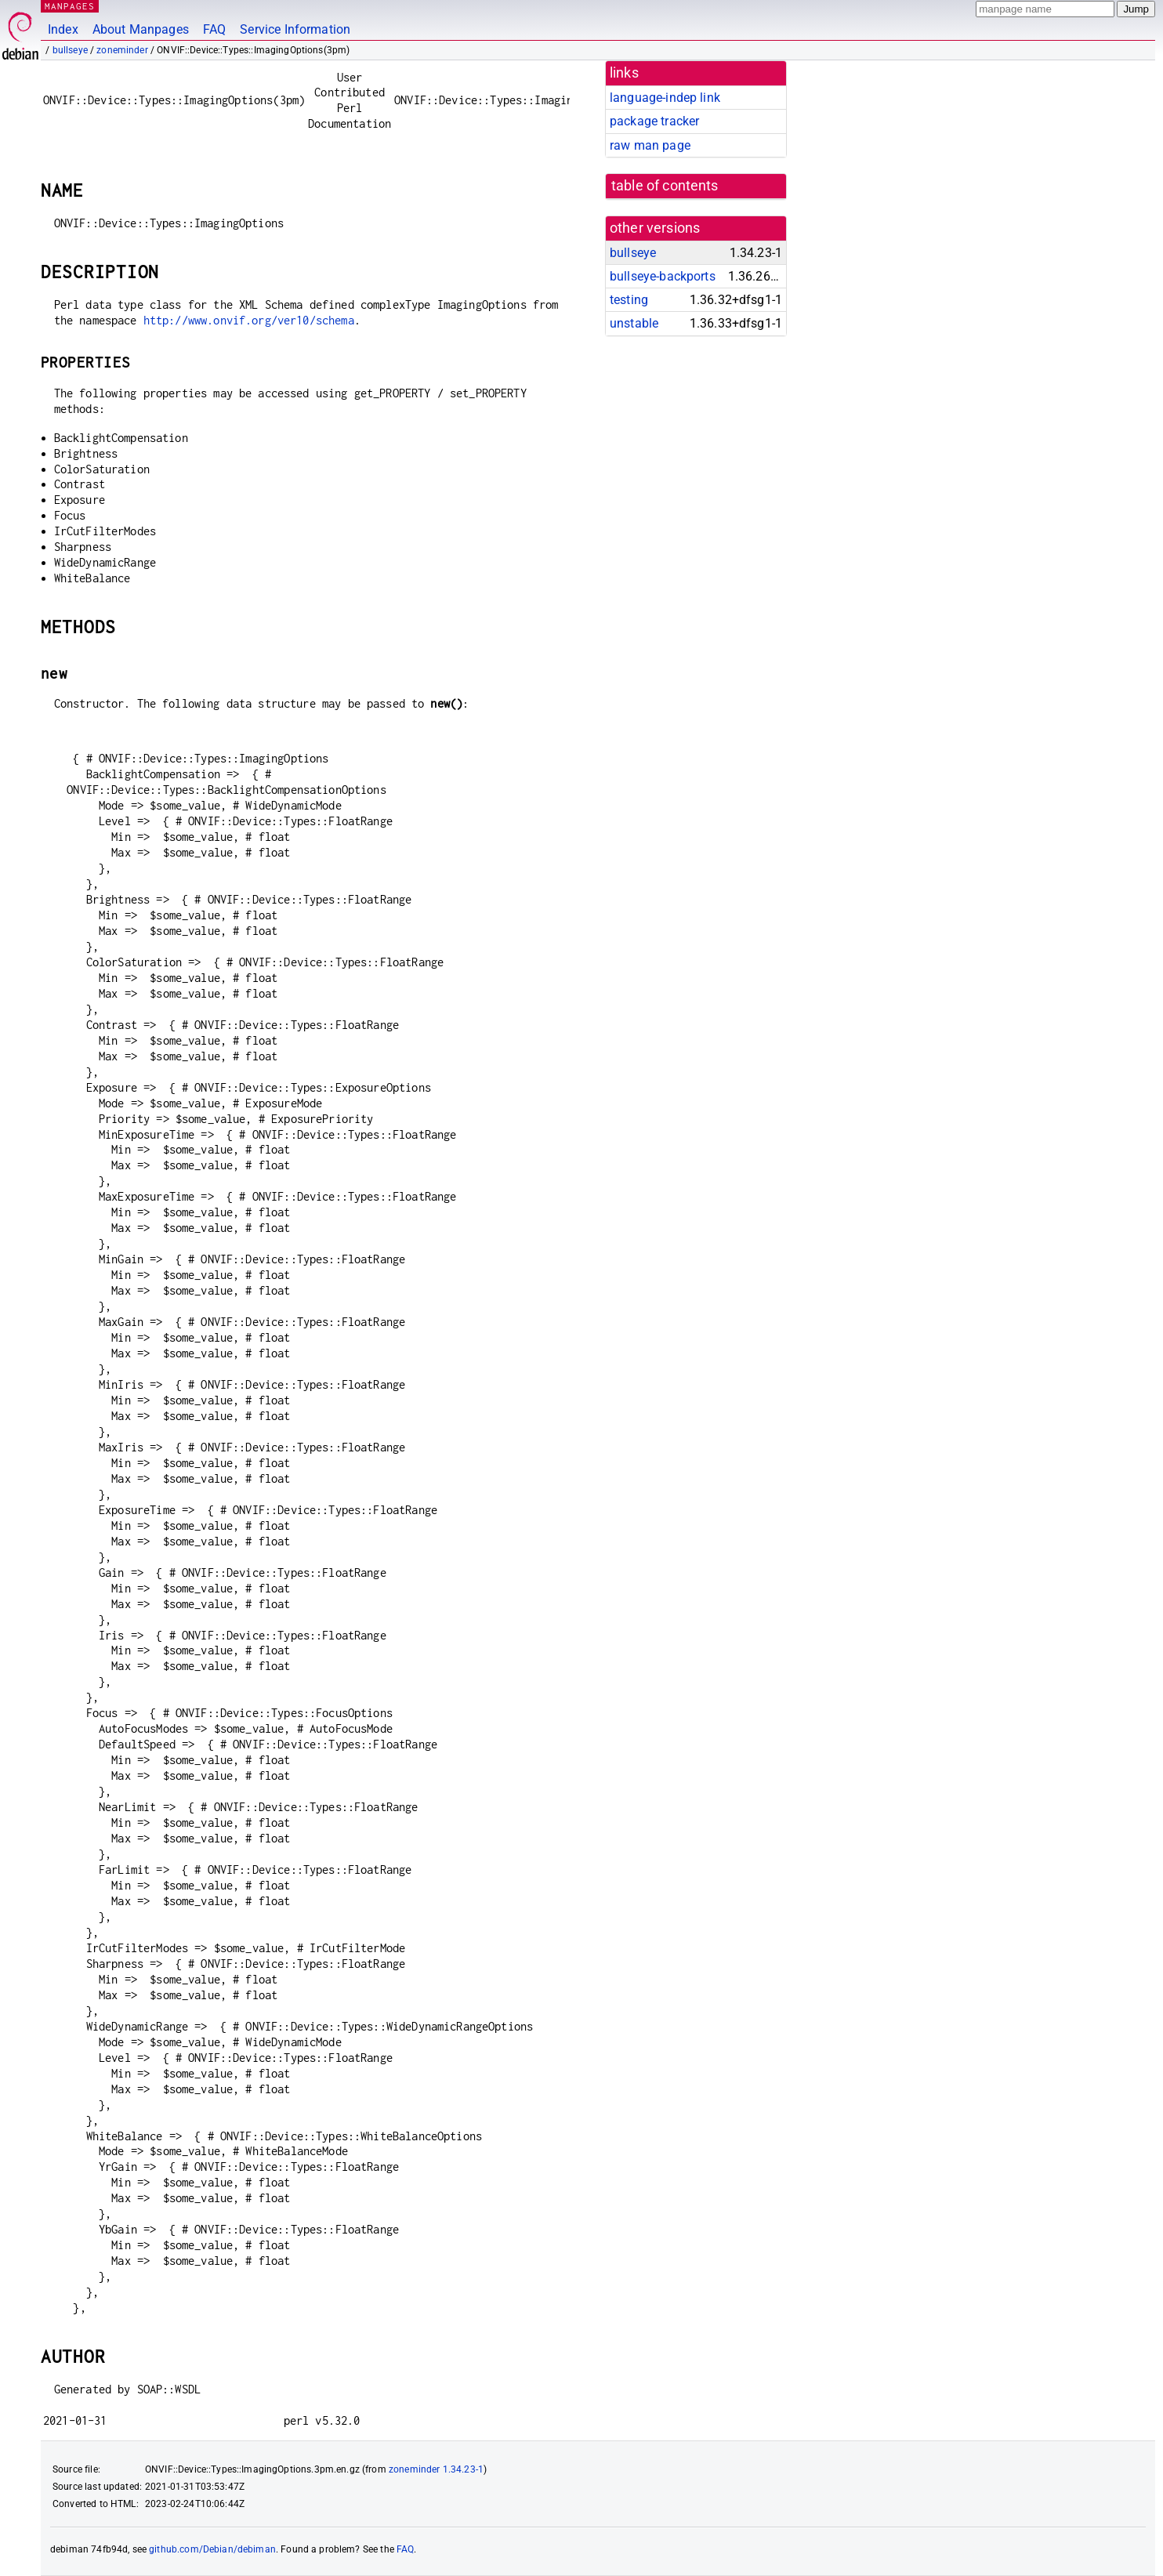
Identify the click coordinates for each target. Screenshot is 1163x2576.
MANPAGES (70, 6)
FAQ (214, 29)
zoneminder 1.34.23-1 (436, 2469)
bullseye (70, 50)
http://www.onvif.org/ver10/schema (248, 320)
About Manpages (140, 29)
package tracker (654, 121)
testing (629, 299)
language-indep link (665, 97)
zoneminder (122, 50)
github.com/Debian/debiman (212, 2549)
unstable (634, 323)
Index (63, 29)
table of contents (665, 186)
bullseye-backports (663, 276)
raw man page (650, 145)
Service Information (295, 29)
